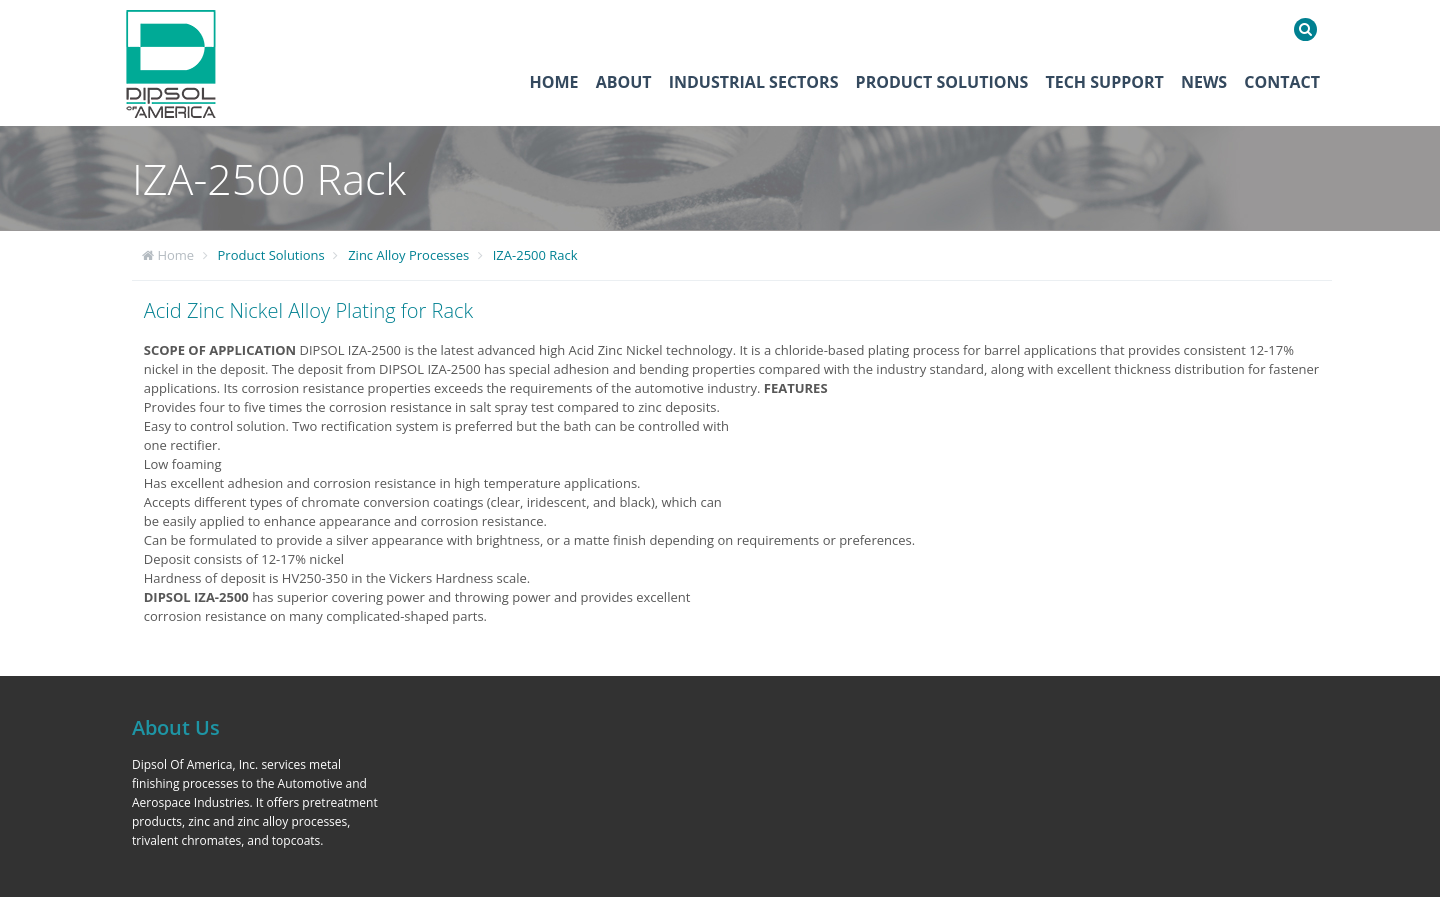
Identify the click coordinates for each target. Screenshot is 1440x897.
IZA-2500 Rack (535, 255)
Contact (1282, 82)
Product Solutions (942, 82)
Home (554, 82)
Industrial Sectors (754, 82)
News (1204, 82)
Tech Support (1104, 82)
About (624, 82)
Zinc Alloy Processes (408, 255)
